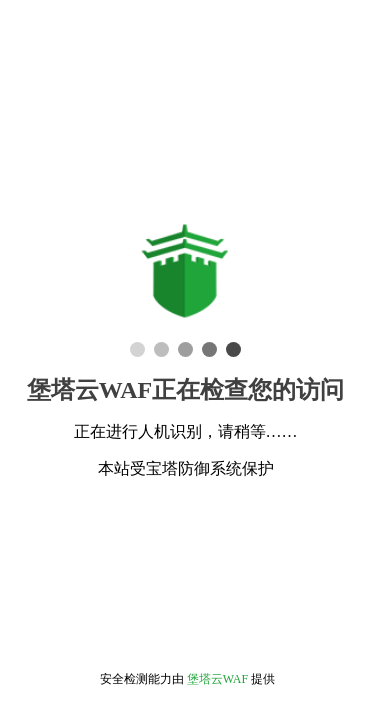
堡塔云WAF (217, 679)
